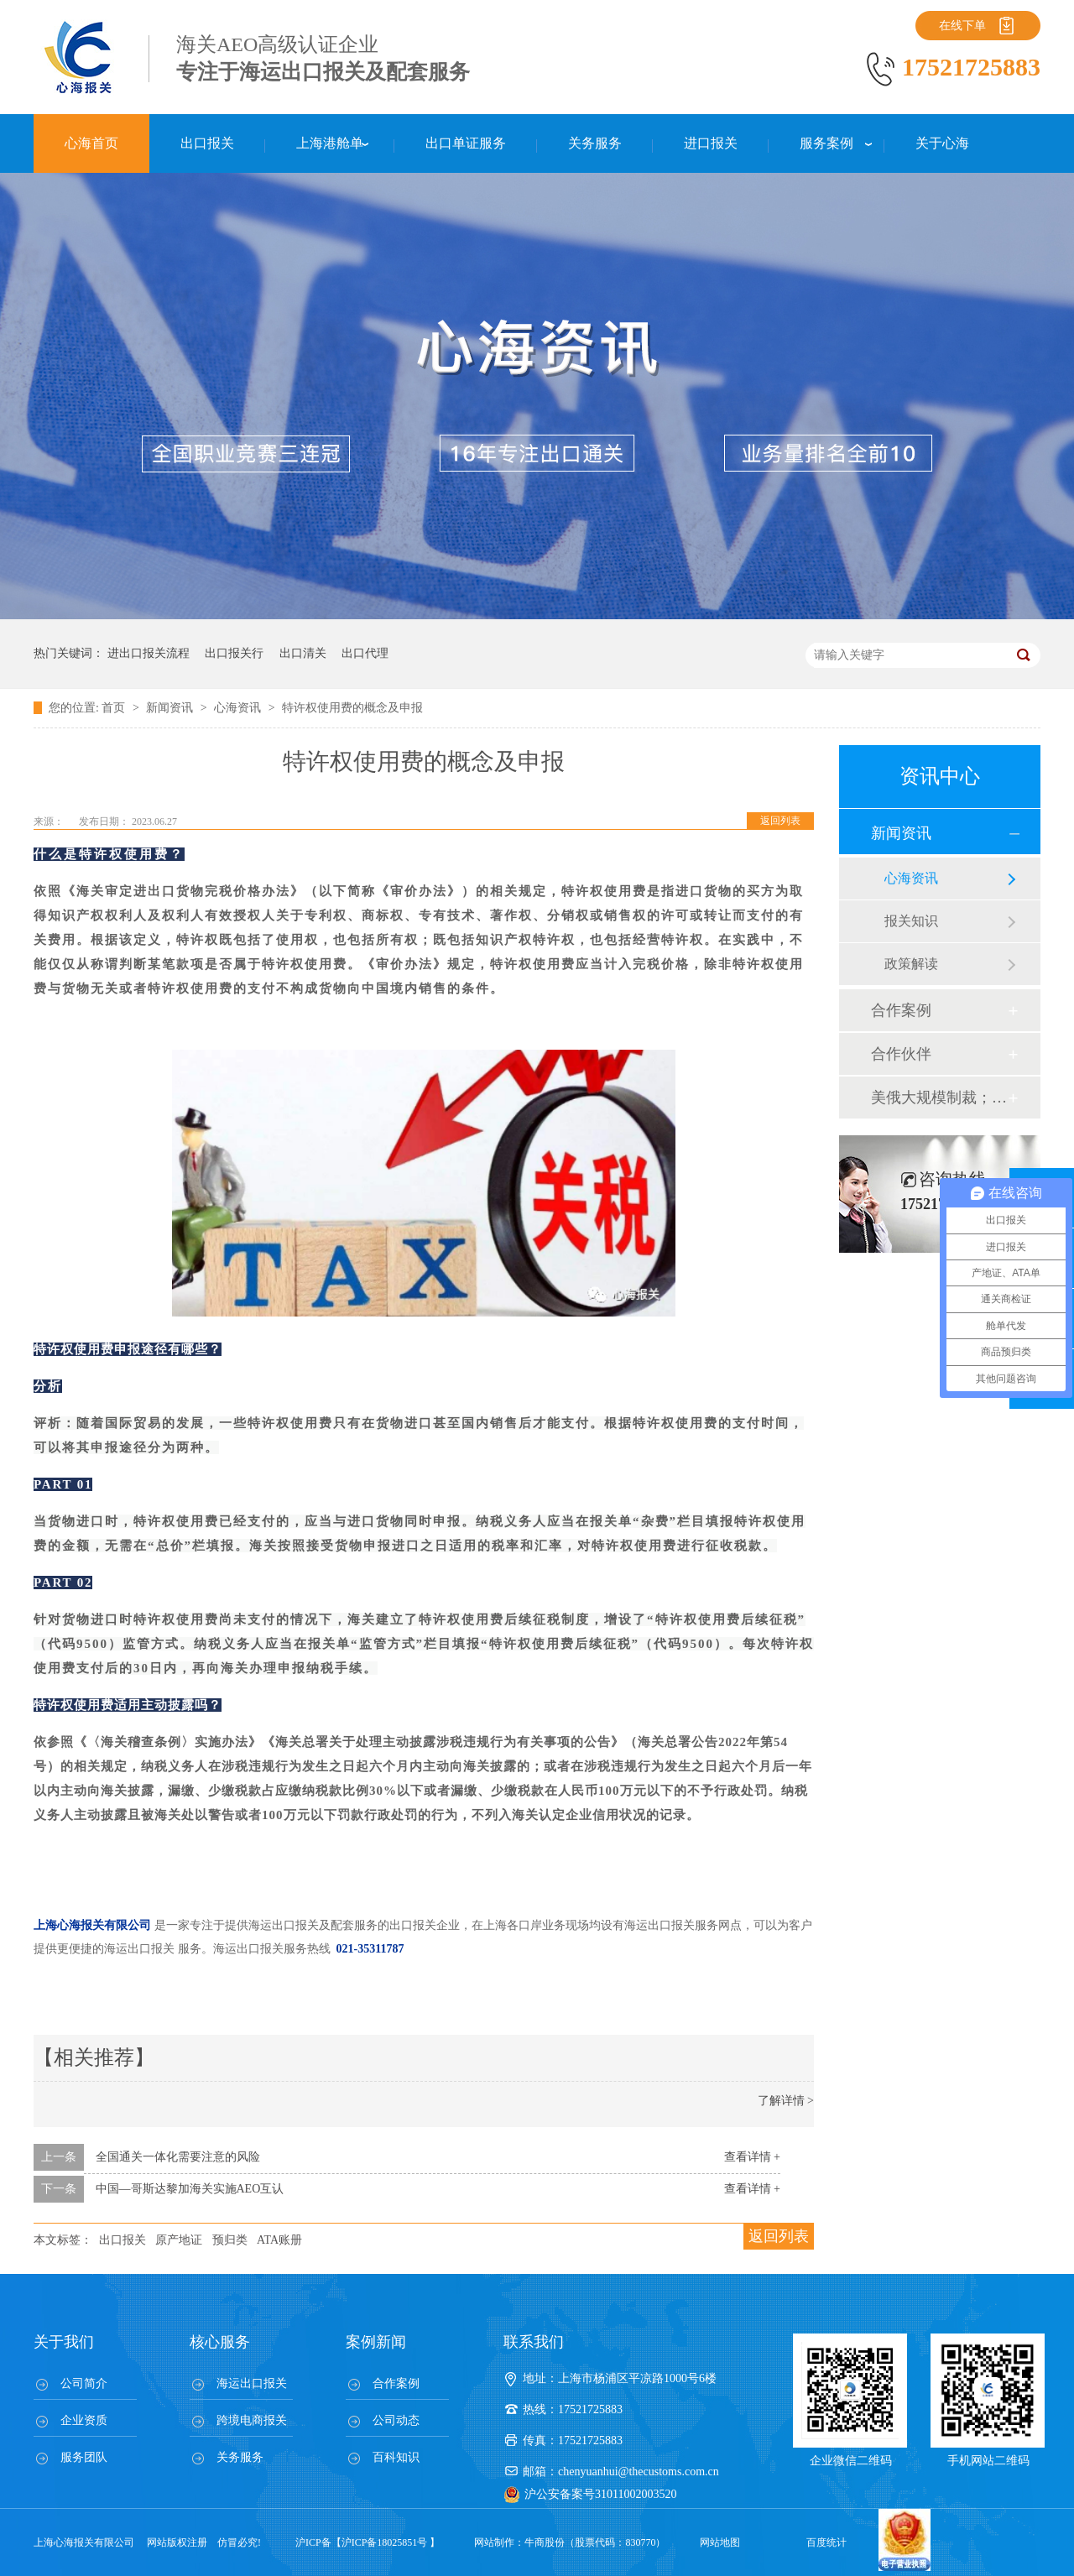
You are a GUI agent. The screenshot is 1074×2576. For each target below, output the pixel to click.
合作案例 (901, 1010)
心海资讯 (239, 707)
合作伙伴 (901, 1054)
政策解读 (911, 964)
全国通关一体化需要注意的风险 (178, 2157)
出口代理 (364, 653)
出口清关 (302, 653)
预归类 (230, 2240)
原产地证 (178, 2240)
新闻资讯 (171, 707)
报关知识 (911, 921)
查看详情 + (752, 2157)
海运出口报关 (251, 2383)
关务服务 (239, 2457)
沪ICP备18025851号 (384, 2542)
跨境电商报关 (251, 2420)
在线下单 (962, 25)
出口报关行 (234, 653)
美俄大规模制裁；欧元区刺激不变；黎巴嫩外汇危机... (939, 1097)
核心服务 (220, 2342)
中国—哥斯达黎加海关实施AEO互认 (190, 2188)
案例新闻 (376, 2342)
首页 (115, 707)
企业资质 (83, 2420)
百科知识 (396, 2457)
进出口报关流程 (148, 653)
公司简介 (83, 2383)
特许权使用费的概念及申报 (352, 707)
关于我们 (64, 2342)
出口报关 (122, 2240)
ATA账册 (279, 2240)
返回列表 (780, 821)
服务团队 (83, 2457)
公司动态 (396, 2420)
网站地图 (720, 2542)
